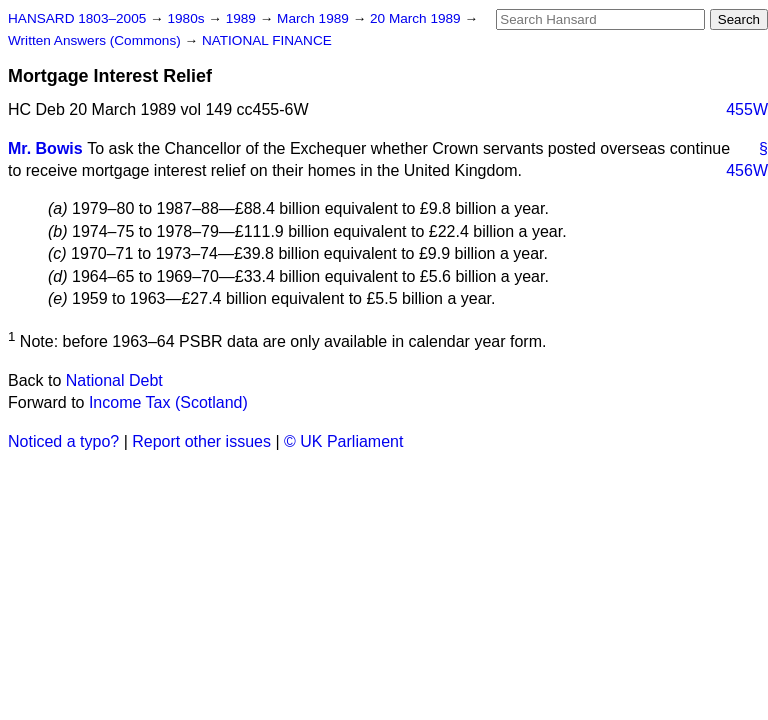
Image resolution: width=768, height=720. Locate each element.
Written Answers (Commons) (96, 40)
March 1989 (315, 18)
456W (747, 170)
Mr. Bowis (45, 148)
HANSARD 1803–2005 (77, 18)
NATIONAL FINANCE (267, 40)
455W (747, 109)
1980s (187, 18)
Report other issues (201, 441)
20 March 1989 (417, 18)
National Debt (114, 380)
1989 (243, 18)
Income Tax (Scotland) (168, 402)
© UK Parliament (343, 441)
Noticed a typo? (63, 441)
